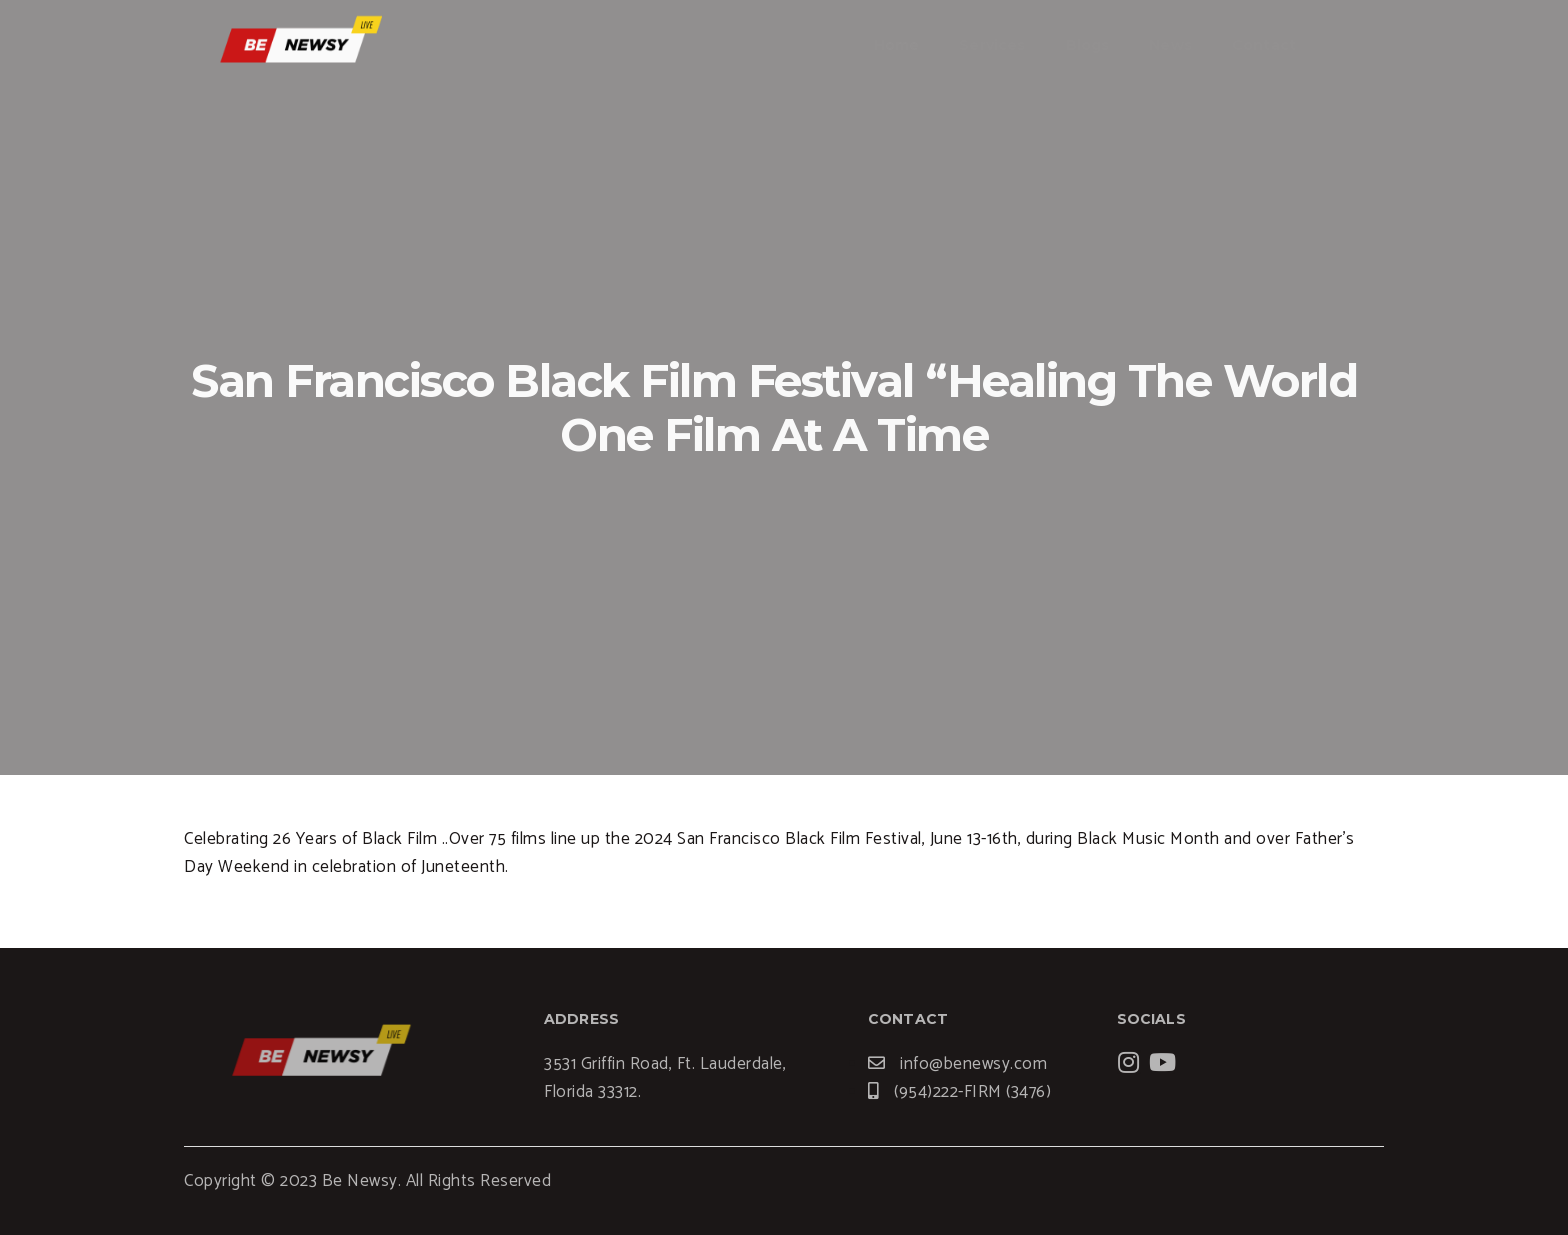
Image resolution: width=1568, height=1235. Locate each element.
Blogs (1088, 45)
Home (897, 45)
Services (992, 45)
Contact (1264, 45)
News (1170, 45)
